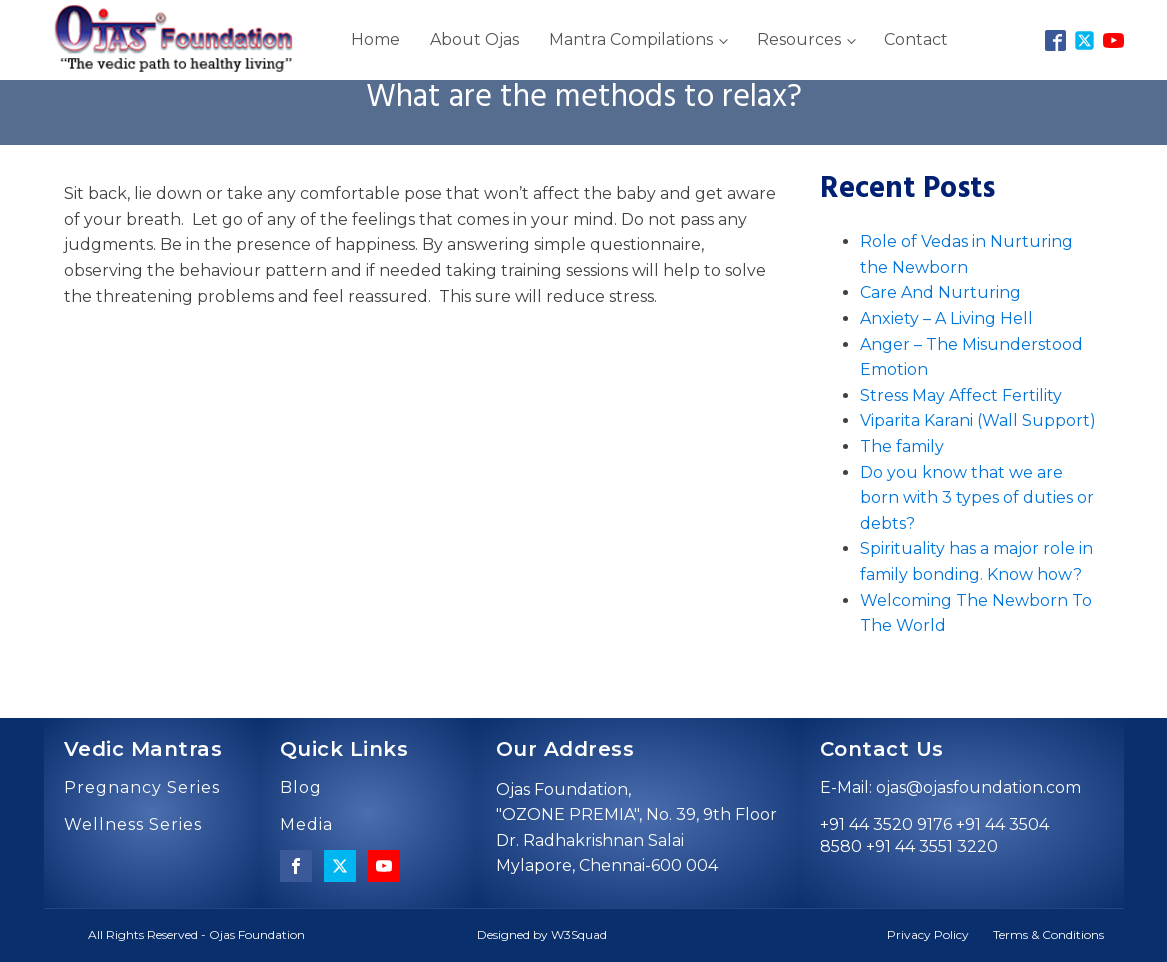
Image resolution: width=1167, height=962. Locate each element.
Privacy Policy (928, 934)
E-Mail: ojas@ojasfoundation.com (950, 787)
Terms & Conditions (1048, 934)
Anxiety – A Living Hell (946, 318)
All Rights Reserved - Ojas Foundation (196, 934)
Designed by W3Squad (542, 934)
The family (902, 446)
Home (375, 39)
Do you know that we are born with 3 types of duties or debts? (977, 498)
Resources (799, 39)
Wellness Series (133, 825)
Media (306, 825)
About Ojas (474, 39)
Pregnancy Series (142, 788)
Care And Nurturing (940, 292)
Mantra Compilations (631, 39)
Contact (916, 39)
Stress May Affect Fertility (961, 395)
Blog (301, 788)
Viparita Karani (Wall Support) (978, 420)
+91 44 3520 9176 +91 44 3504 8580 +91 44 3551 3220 (934, 835)
